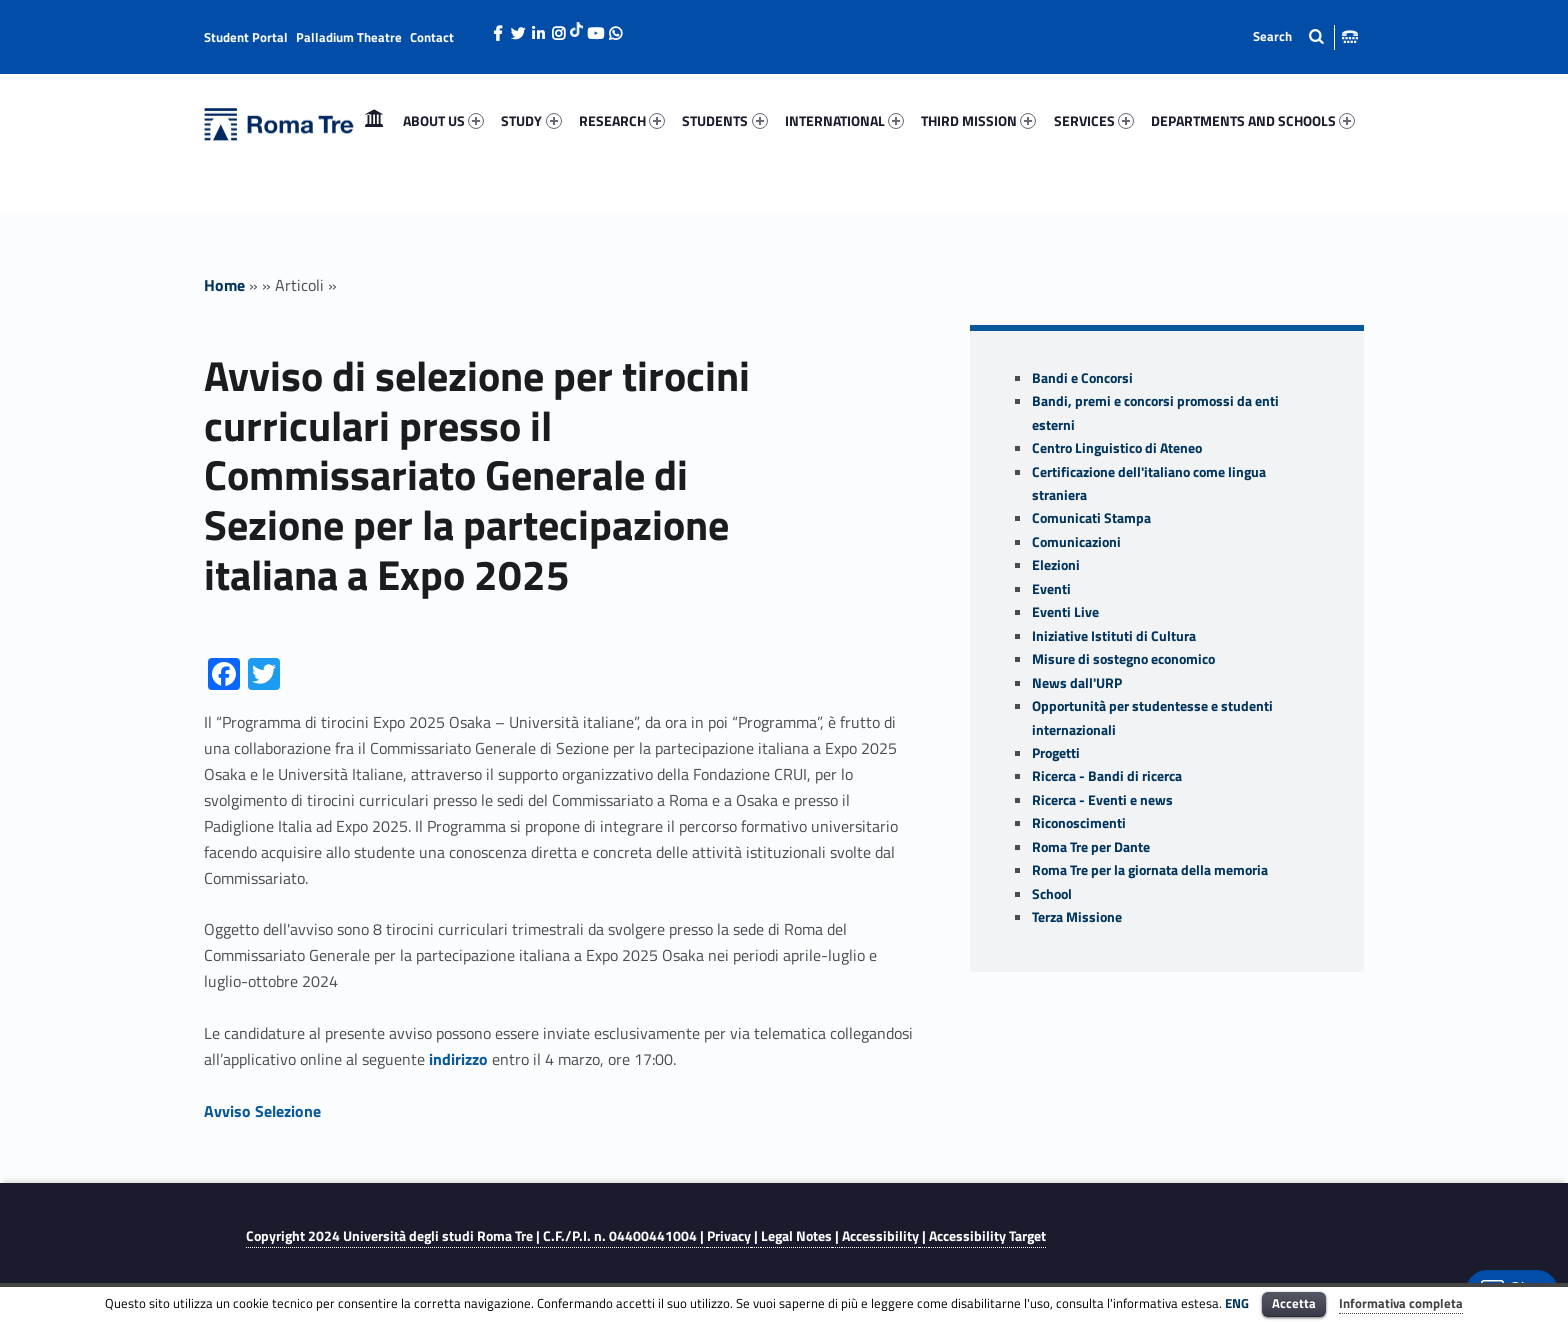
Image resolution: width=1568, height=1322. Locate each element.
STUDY (531, 120)
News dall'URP (1077, 683)
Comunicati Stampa (1091, 518)
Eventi (1051, 589)
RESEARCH (622, 120)
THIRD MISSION (978, 120)
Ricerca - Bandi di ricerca (1107, 776)
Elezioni (1056, 565)
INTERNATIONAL (844, 120)
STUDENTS (724, 120)
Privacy (729, 1236)
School (1052, 894)
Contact (432, 37)
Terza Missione (1077, 917)
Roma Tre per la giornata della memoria (1150, 870)
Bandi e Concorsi (1082, 378)
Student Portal (246, 37)
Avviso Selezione (262, 1111)
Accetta (1294, 1303)
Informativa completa (1401, 1303)
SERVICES (1094, 120)
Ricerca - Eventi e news (1102, 800)
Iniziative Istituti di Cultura (1114, 636)
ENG (1237, 1303)
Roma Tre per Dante (1091, 847)
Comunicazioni (1076, 542)
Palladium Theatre (349, 37)
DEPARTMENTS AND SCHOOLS (1253, 120)
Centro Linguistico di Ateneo (1117, 448)
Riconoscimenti (1079, 823)
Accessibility (880, 1236)
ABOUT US (443, 120)
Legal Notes (796, 1236)
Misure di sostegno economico (1123, 659)
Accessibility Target (987, 1236)
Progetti (1056, 753)
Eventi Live (1065, 612)
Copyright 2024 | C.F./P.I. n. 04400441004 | (476, 1236)
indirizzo (458, 1059)
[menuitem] (374, 121)
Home (374, 120)
